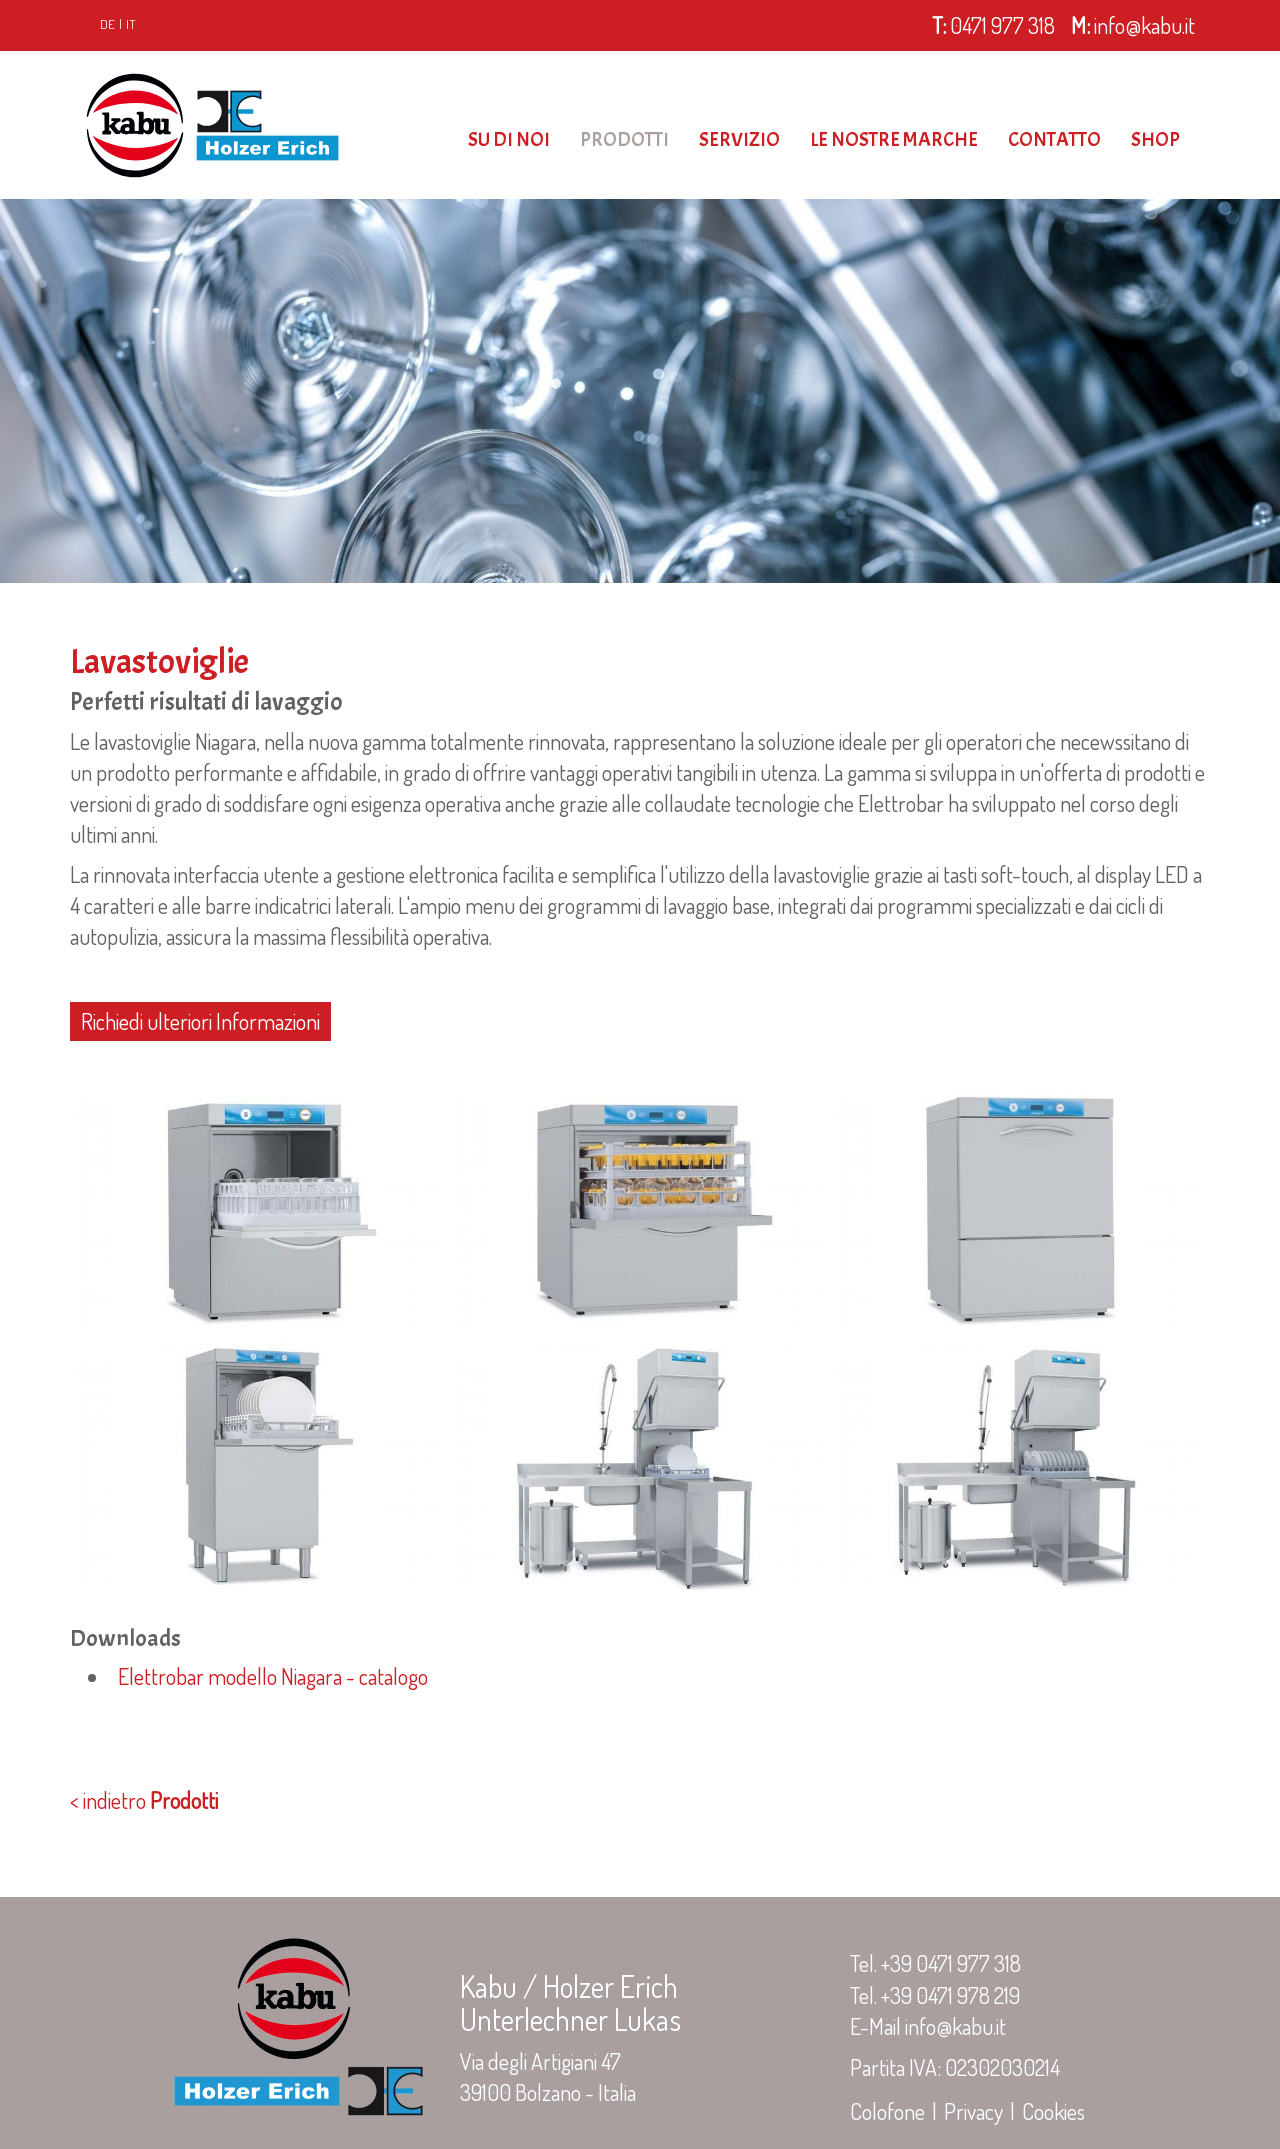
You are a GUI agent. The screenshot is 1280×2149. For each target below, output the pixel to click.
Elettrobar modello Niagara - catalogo (269, 1676)
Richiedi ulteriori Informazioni (200, 1021)
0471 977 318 (991, 25)
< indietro (144, 1800)
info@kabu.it (1133, 25)
